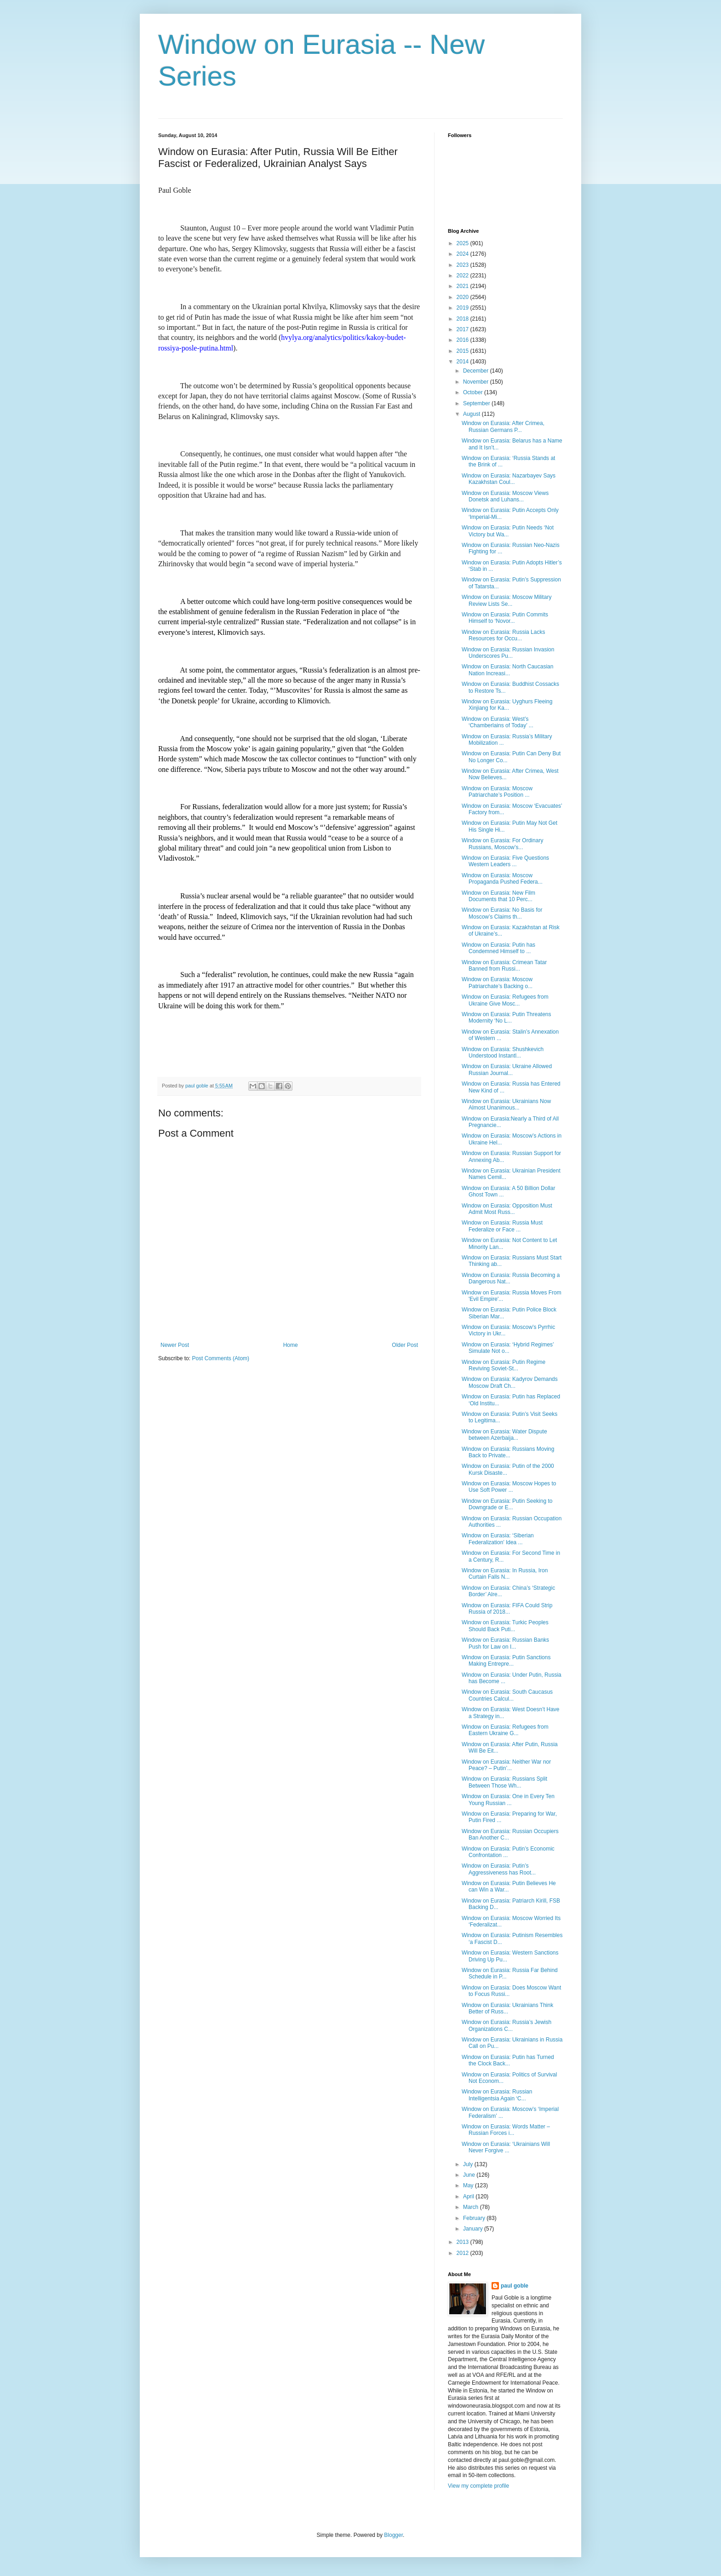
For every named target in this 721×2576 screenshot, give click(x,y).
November (476, 382)
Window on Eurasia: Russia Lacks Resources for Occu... (503, 635)
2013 (463, 2242)
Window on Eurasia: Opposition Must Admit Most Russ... (507, 1208)
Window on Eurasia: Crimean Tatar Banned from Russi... (504, 965)
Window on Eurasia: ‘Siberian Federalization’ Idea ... (498, 1538)
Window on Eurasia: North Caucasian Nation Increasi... (507, 669)
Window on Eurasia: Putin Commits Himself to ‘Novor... (505, 617)
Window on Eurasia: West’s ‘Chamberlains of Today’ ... (497, 722)
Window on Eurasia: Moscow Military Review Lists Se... (506, 600)
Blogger (393, 2535)
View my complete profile (478, 2486)
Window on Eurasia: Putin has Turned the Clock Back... (508, 2060)
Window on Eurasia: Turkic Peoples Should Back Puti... (505, 1625)
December (476, 371)
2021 (463, 286)
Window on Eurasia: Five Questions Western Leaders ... (505, 861)
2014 (463, 361)
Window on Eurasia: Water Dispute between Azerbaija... (504, 1434)
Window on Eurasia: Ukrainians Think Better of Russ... (507, 2008)
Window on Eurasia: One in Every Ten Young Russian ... (508, 1799)
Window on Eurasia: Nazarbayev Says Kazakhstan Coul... (508, 478)
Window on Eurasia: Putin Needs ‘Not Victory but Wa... (508, 530)
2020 (463, 297)
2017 (463, 329)
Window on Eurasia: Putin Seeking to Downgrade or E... (507, 1504)
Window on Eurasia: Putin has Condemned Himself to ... (498, 948)
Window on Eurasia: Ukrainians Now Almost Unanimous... (506, 1104)
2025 (463, 243)
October (473, 392)
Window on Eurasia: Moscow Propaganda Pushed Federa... (502, 878)
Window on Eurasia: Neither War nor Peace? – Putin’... (506, 1765)
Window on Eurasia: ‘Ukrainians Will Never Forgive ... (506, 2147)
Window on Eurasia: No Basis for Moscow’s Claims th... (502, 913)
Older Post (405, 1345)
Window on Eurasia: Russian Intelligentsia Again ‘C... (497, 2094)
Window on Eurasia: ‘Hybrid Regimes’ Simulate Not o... (508, 1347)
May (469, 2185)
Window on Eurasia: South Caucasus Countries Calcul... (507, 1695)
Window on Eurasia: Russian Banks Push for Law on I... (505, 1643)
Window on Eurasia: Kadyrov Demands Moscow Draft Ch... (510, 1382)
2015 (463, 351)
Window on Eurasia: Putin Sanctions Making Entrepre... (506, 1660)
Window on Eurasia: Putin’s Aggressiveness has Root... (499, 1869)
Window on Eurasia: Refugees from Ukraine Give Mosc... (505, 1000)
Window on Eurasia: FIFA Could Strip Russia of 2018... (507, 1608)
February (474, 2218)
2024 (463, 254)
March (471, 2207)
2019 (463, 308)
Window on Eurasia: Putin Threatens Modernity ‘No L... (506, 1017)
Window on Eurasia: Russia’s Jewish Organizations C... (506, 2025)
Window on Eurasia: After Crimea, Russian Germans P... (503, 426)
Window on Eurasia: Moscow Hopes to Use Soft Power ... (509, 1486)
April (469, 2196)
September (477, 403)
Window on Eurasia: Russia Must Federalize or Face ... (502, 1225)
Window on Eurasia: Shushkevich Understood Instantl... (503, 1052)
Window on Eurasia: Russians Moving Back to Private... (508, 1452)
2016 (463, 340)
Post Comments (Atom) (220, 1358)
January (473, 2228)
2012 (463, 2253)
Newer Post (174, 1345)
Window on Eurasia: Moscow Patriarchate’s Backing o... (497, 982)
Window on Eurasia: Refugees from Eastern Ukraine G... (505, 1730)
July (469, 2164)
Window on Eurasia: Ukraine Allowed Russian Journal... (507, 1069)
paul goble (514, 2286)
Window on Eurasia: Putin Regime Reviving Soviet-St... (503, 1365)
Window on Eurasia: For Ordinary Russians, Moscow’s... (502, 843)
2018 (463, 319)
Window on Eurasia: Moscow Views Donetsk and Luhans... (505, 496)
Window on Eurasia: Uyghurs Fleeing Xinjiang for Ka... (507, 704)
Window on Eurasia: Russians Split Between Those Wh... (504, 1782)
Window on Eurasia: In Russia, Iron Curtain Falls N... (505, 1573)
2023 (463, 265)
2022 (463, 275)
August (472, 414)
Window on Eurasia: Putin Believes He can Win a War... (509, 1886)
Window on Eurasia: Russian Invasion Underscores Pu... (508, 652)
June (469, 2175)
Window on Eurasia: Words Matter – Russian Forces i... (506, 2129)
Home (290, 1345)
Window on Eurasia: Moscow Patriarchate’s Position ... (497, 791)
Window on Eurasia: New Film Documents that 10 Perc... (498, 896)
